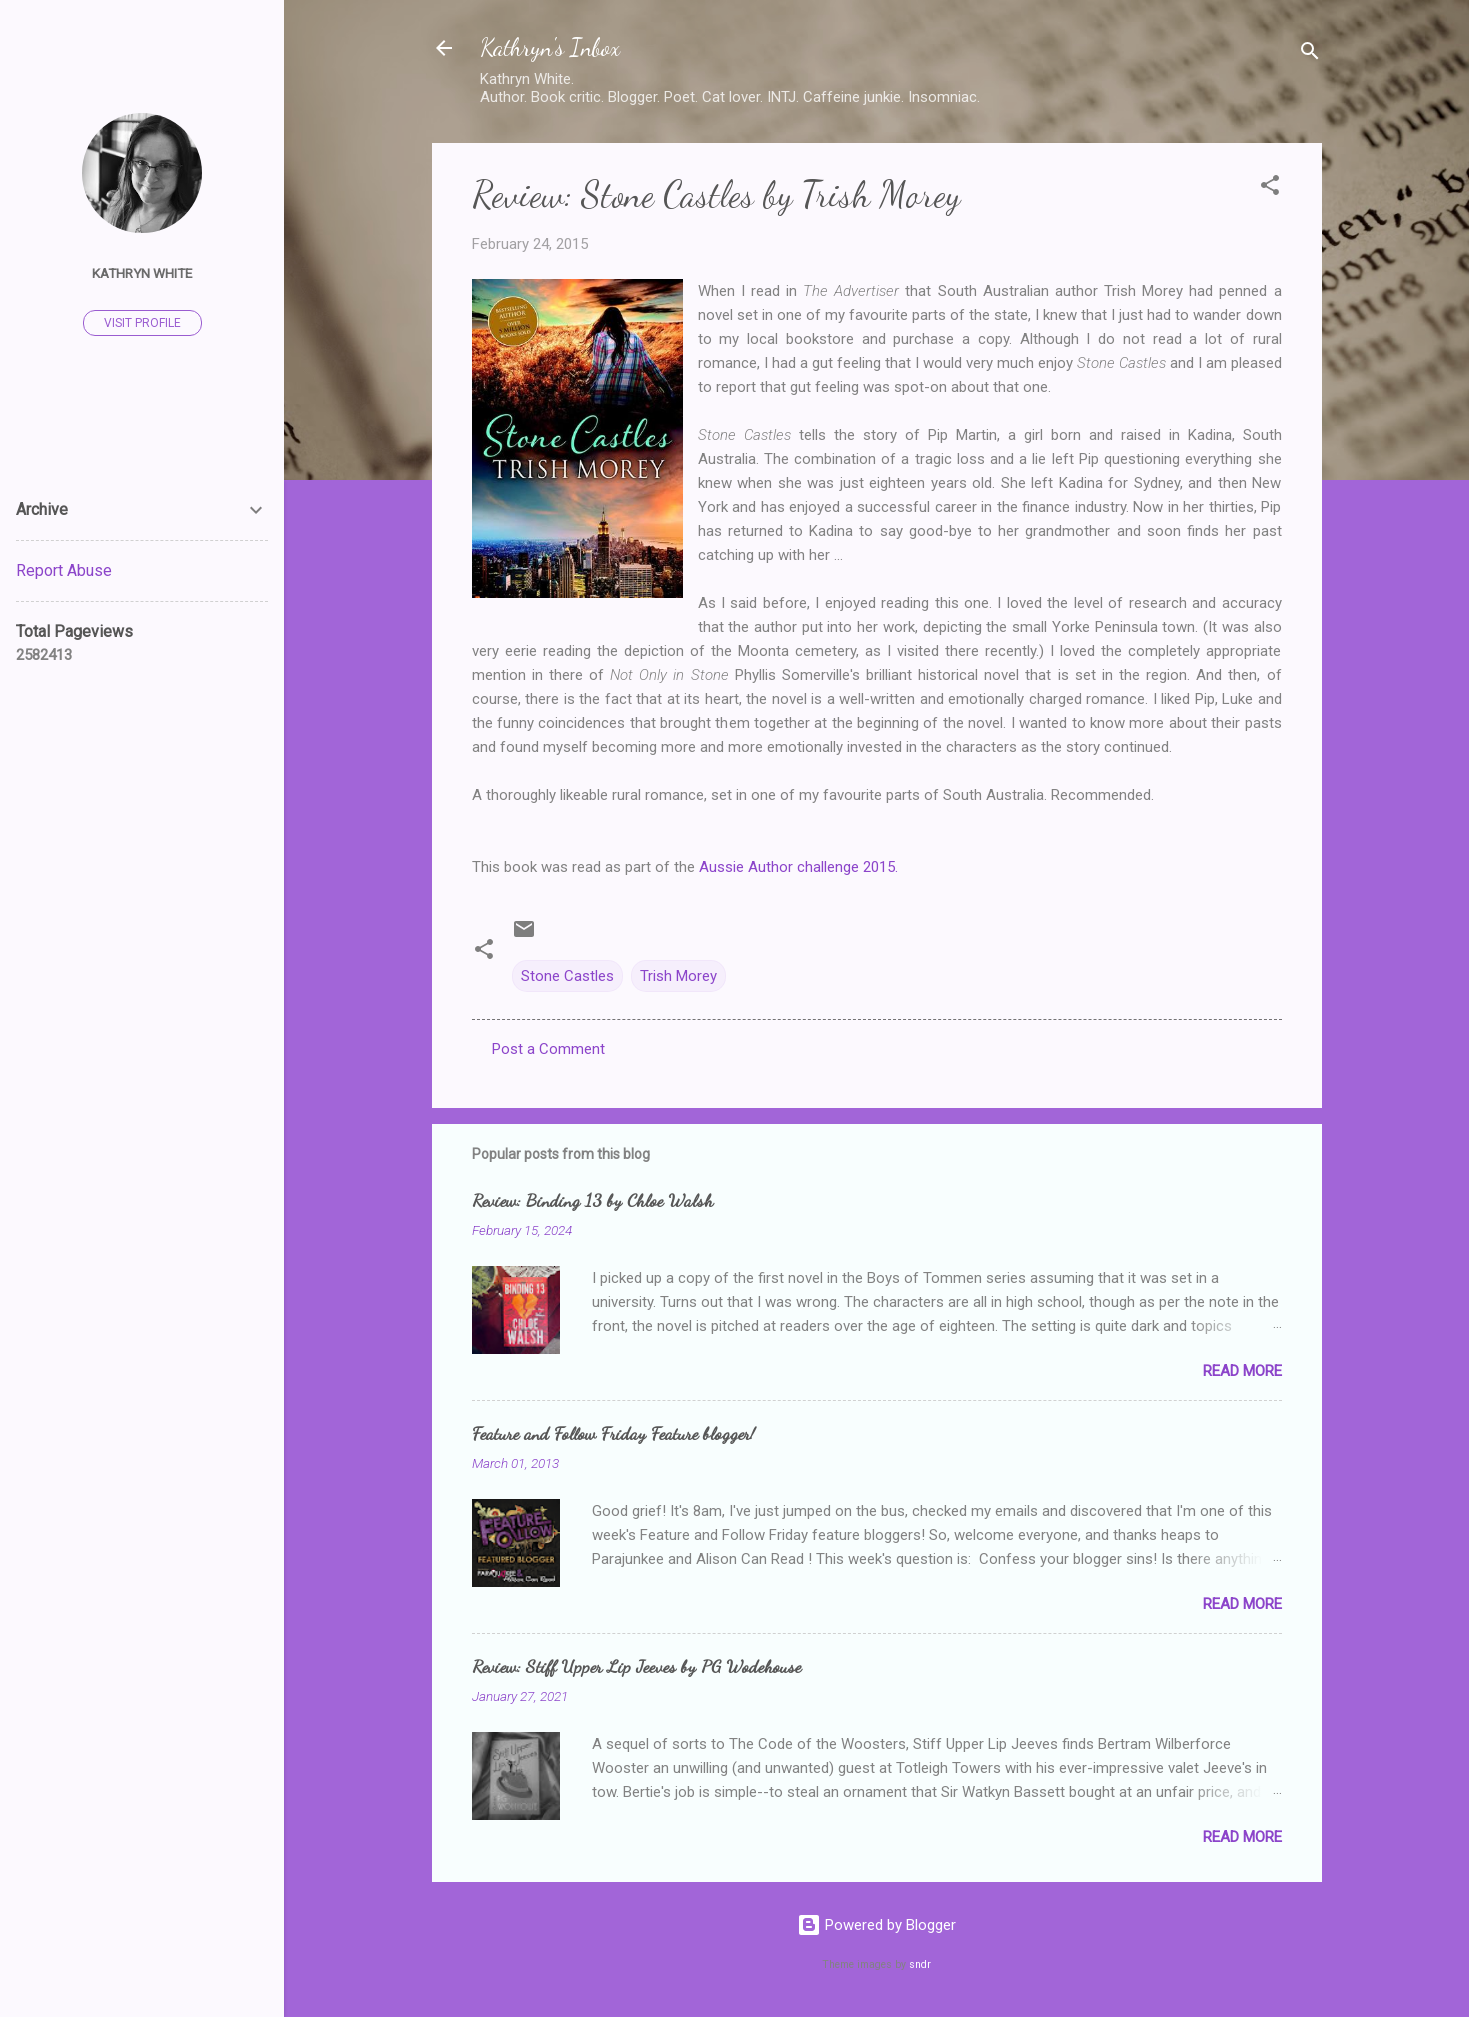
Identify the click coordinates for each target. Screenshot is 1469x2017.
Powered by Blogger (876, 1925)
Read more (1242, 1371)
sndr (920, 1964)
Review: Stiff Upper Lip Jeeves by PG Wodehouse (636, 1666)
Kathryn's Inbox (550, 47)
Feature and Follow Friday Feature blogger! (613, 1433)
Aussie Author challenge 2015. (800, 867)
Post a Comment (548, 1049)
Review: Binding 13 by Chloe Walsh (592, 1200)
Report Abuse (64, 570)
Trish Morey (678, 976)
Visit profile (142, 323)
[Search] (1310, 54)
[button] (1270, 188)
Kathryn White (142, 273)
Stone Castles (567, 976)
